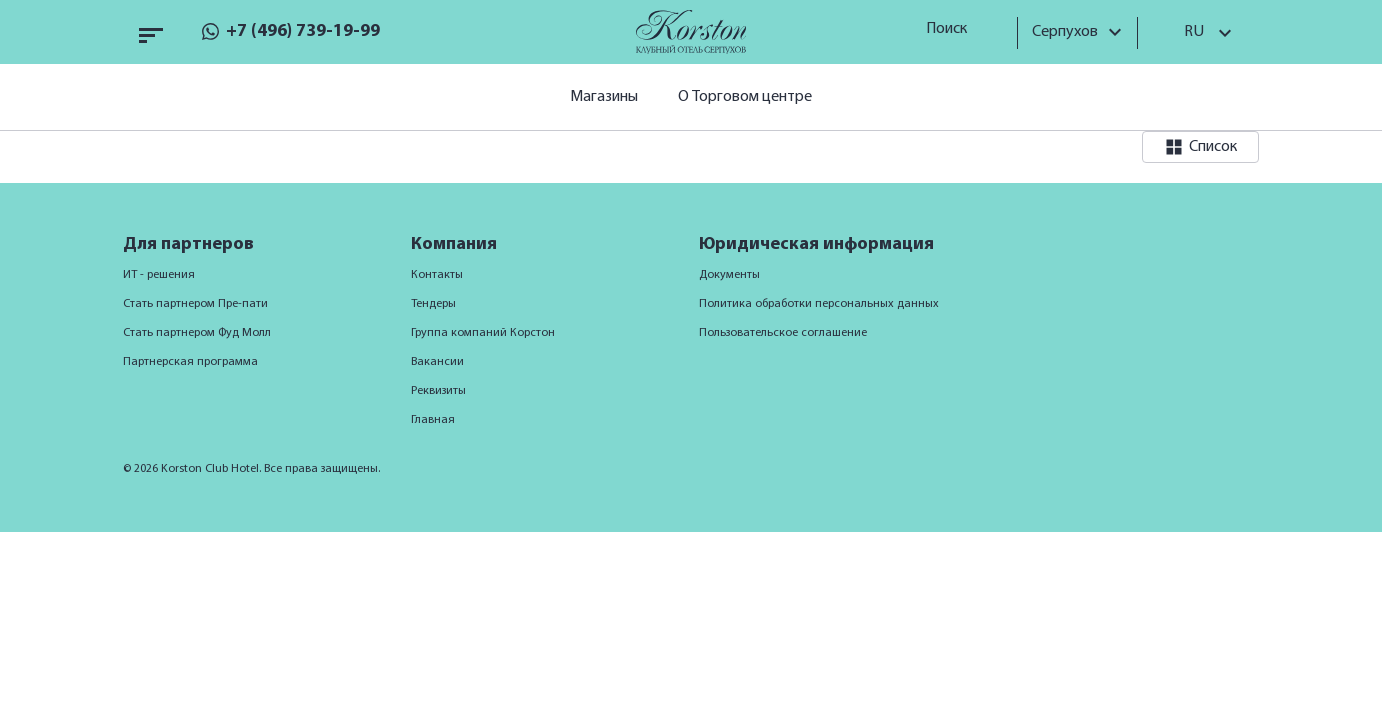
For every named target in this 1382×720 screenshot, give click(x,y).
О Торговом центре (745, 97)
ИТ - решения (159, 275)
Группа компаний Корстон (483, 333)
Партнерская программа (190, 362)
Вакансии (437, 362)
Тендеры (433, 304)
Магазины (604, 97)
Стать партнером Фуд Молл (197, 333)
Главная (433, 420)
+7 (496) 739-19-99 (303, 31)
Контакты (437, 275)
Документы (729, 275)
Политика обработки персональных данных (819, 304)
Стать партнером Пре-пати (195, 304)
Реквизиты (438, 391)
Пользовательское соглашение (783, 333)
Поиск (953, 29)
